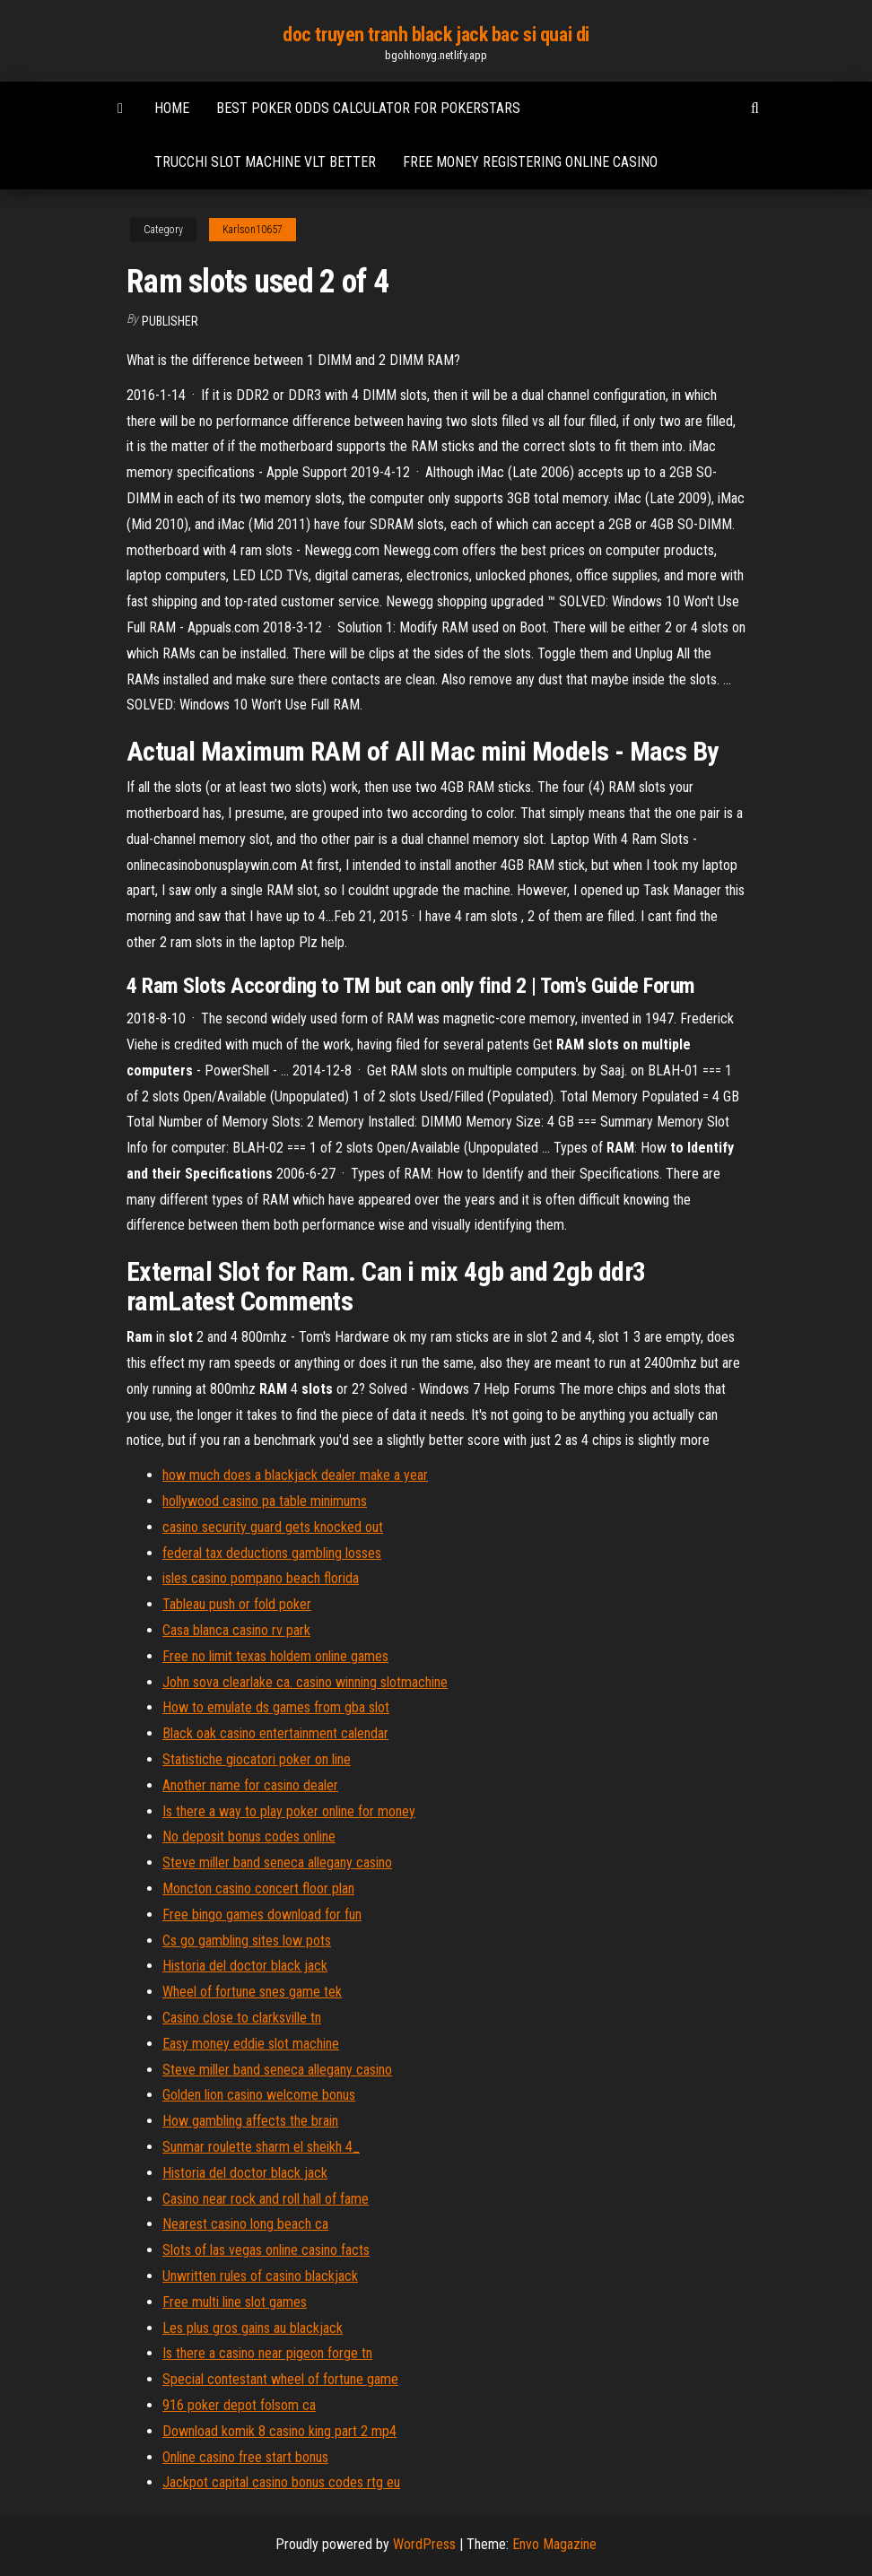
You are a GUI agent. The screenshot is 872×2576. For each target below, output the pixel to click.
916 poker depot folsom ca (239, 2405)
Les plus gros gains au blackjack (252, 2328)
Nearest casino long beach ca (245, 2223)
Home (171, 108)
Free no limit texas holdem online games (275, 1656)
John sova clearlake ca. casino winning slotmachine (305, 1682)
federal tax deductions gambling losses (271, 1553)
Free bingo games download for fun (262, 1914)
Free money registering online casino (530, 161)
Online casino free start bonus (245, 2457)
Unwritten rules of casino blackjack (260, 2275)
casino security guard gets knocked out (272, 1527)
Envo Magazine (554, 2544)
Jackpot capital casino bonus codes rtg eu (281, 2482)
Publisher (170, 321)
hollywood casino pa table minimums (264, 1501)
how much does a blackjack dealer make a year (295, 1475)
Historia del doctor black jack (244, 1965)
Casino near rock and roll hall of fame (265, 2198)
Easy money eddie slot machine (250, 2043)
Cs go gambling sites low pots (246, 1940)
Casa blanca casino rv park (236, 1630)
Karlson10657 (252, 229)
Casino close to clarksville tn (241, 2017)
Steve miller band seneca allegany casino (277, 1862)
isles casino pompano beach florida (260, 1578)
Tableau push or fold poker (236, 1604)
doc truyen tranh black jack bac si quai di (436, 34)
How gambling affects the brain (250, 2120)
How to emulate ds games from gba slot (275, 1707)
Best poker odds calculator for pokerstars (368, 108)
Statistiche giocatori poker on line (256, 1759)
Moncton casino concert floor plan (258, 1888)
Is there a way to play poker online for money (288, 1811)
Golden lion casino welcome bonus (258, 2094)
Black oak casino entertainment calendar (275, 1733)
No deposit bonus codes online (249, 1836)
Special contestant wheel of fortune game (280, 2379)
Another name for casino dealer (250, 1785)
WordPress (424, 2544)
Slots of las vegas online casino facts (266, 2249)
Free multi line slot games (234, 2302)
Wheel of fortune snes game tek (252, 1991)
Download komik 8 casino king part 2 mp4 (279, 2431)
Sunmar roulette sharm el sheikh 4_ (261, 2146)
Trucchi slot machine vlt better (265, 161)
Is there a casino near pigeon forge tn (267, 2353)
